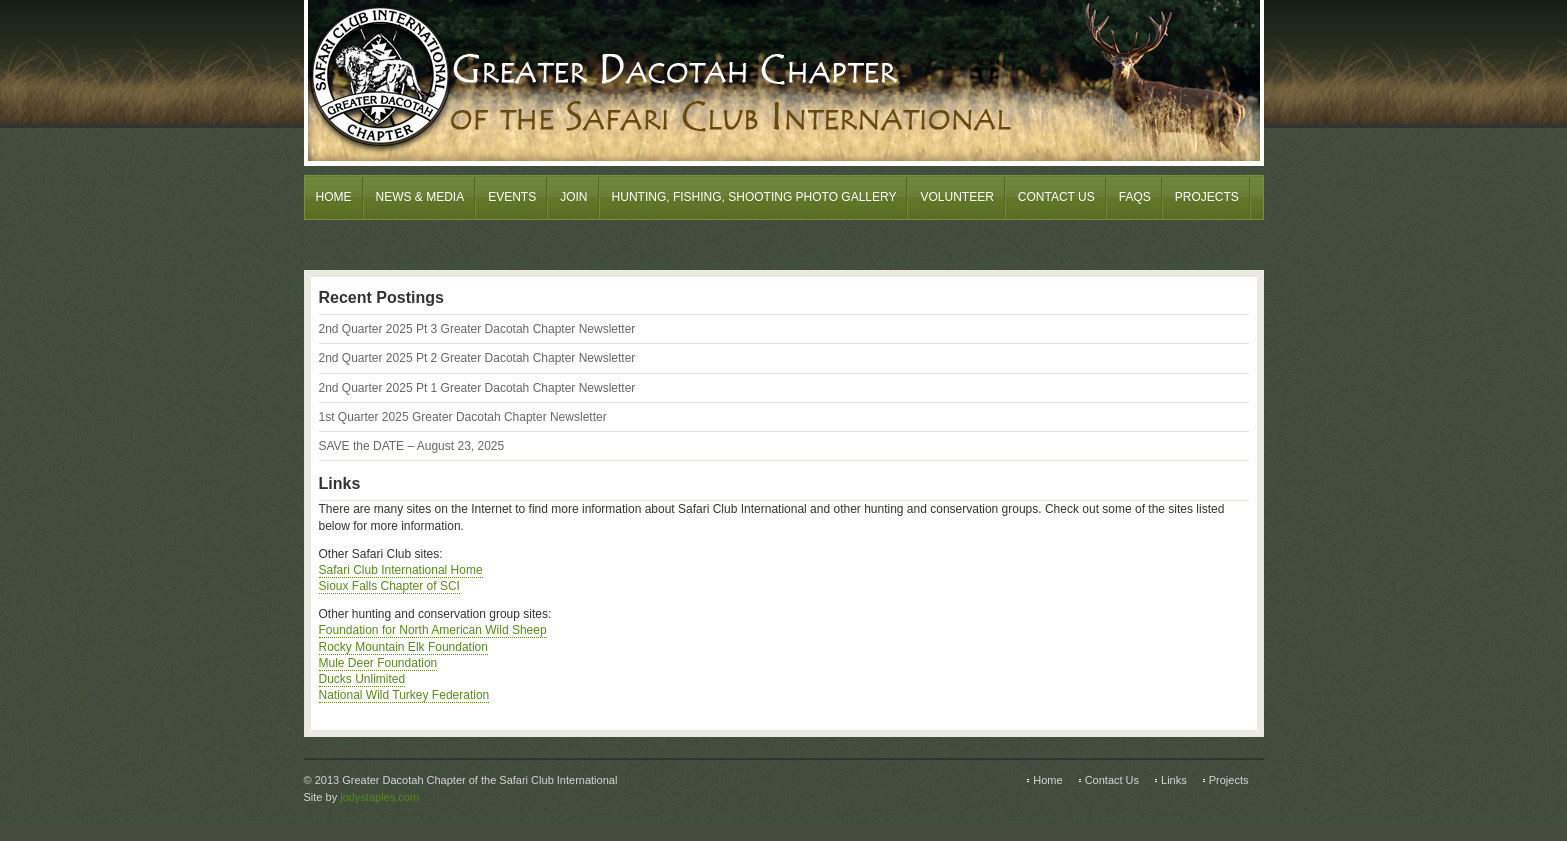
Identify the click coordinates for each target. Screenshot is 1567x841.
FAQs (1135, 197)
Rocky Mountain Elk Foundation (403, 647)
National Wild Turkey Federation (404, 695)
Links (1174, 780)
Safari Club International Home (401, 570)
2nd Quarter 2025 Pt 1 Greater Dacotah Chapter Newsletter (477, 388)
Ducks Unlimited (362, 679)
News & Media (420, 197)
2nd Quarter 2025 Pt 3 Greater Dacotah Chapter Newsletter (477, 329)
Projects (1207, 197)
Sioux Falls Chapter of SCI (389, 586)
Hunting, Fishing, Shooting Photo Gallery (754, 197)
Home (334, 197)
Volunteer (956, 197)
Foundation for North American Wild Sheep (433, 630)
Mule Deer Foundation (378, 663)
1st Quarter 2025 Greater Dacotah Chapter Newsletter (463, 417)
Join (573, 197)
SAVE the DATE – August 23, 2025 (412, 446)
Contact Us (1056, 197)
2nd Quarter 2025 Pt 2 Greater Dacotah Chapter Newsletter (477, 358)
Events (512, 197)
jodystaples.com (379, 797)
